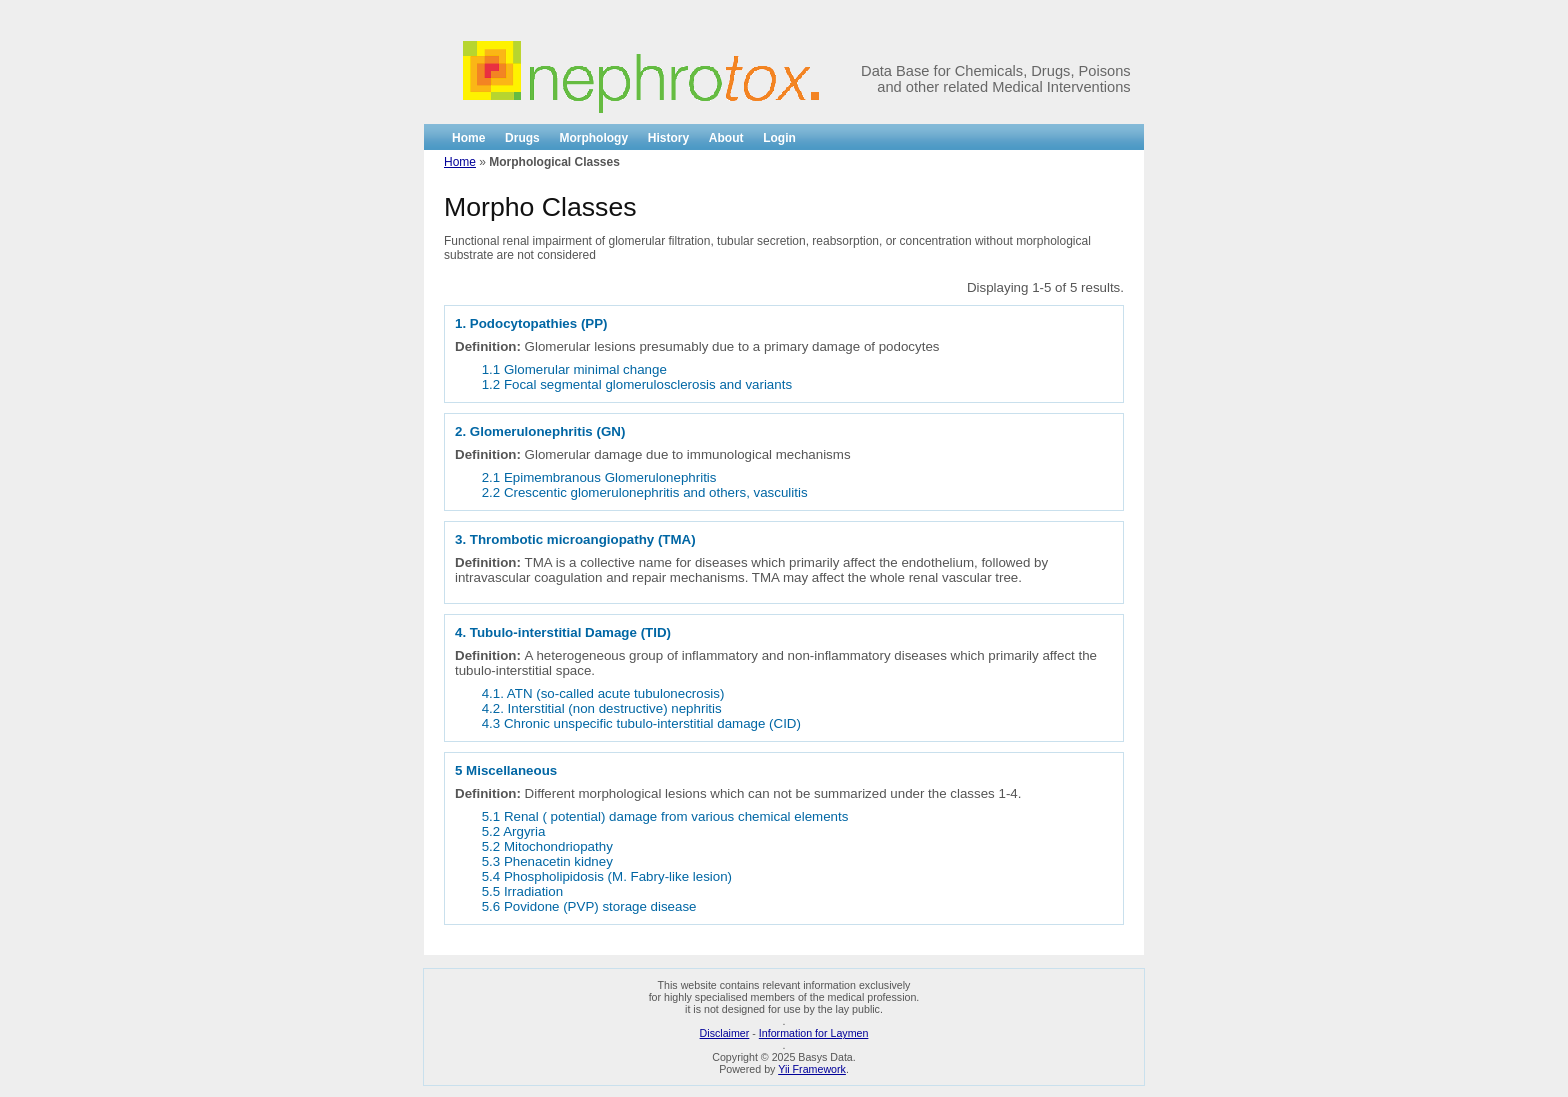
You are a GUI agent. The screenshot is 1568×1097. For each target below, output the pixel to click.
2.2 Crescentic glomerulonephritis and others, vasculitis (645, 492)
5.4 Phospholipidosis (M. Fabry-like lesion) (607, 876)
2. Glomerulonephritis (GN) (540, 431)
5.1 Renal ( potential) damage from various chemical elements (665, 816)
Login (779, 138)
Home (468, 138)
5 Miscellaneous (506, 770)
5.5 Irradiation (523, 891)
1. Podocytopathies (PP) (531, 323)
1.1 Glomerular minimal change (574, 369)
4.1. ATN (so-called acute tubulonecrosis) (603, 693)
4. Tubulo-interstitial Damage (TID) (563, 632)
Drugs (522, 138)
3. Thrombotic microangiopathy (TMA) (575, 539)
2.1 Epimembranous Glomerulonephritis (599, 477)
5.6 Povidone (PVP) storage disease (589, 906)
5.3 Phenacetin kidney (547, 861)
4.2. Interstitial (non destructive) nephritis (602, 708)
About (726, 138)
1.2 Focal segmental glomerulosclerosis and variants (637, 384)
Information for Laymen (814, 1033)
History (668, 138)
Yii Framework (812, 1069)
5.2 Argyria (514, 831)
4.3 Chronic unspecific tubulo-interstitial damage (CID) (641, 723)
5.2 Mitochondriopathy (547, 846)
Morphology (593, 138)
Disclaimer (725, 1033)
